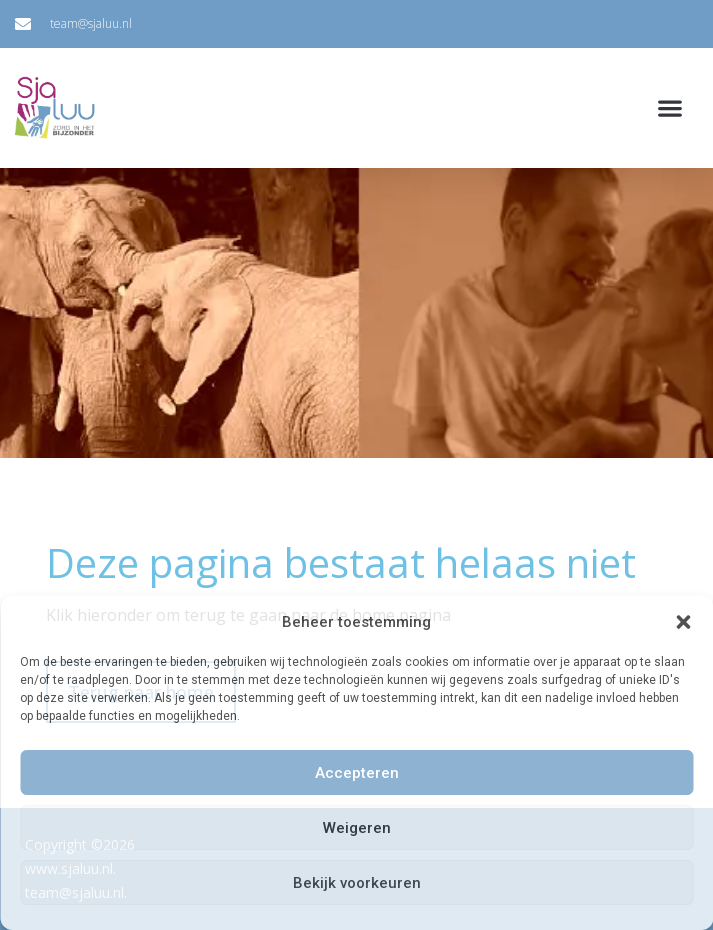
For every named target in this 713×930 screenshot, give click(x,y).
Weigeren (357, 828)
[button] (683, 622)
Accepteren (357, 773)
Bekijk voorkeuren (357, 883)
